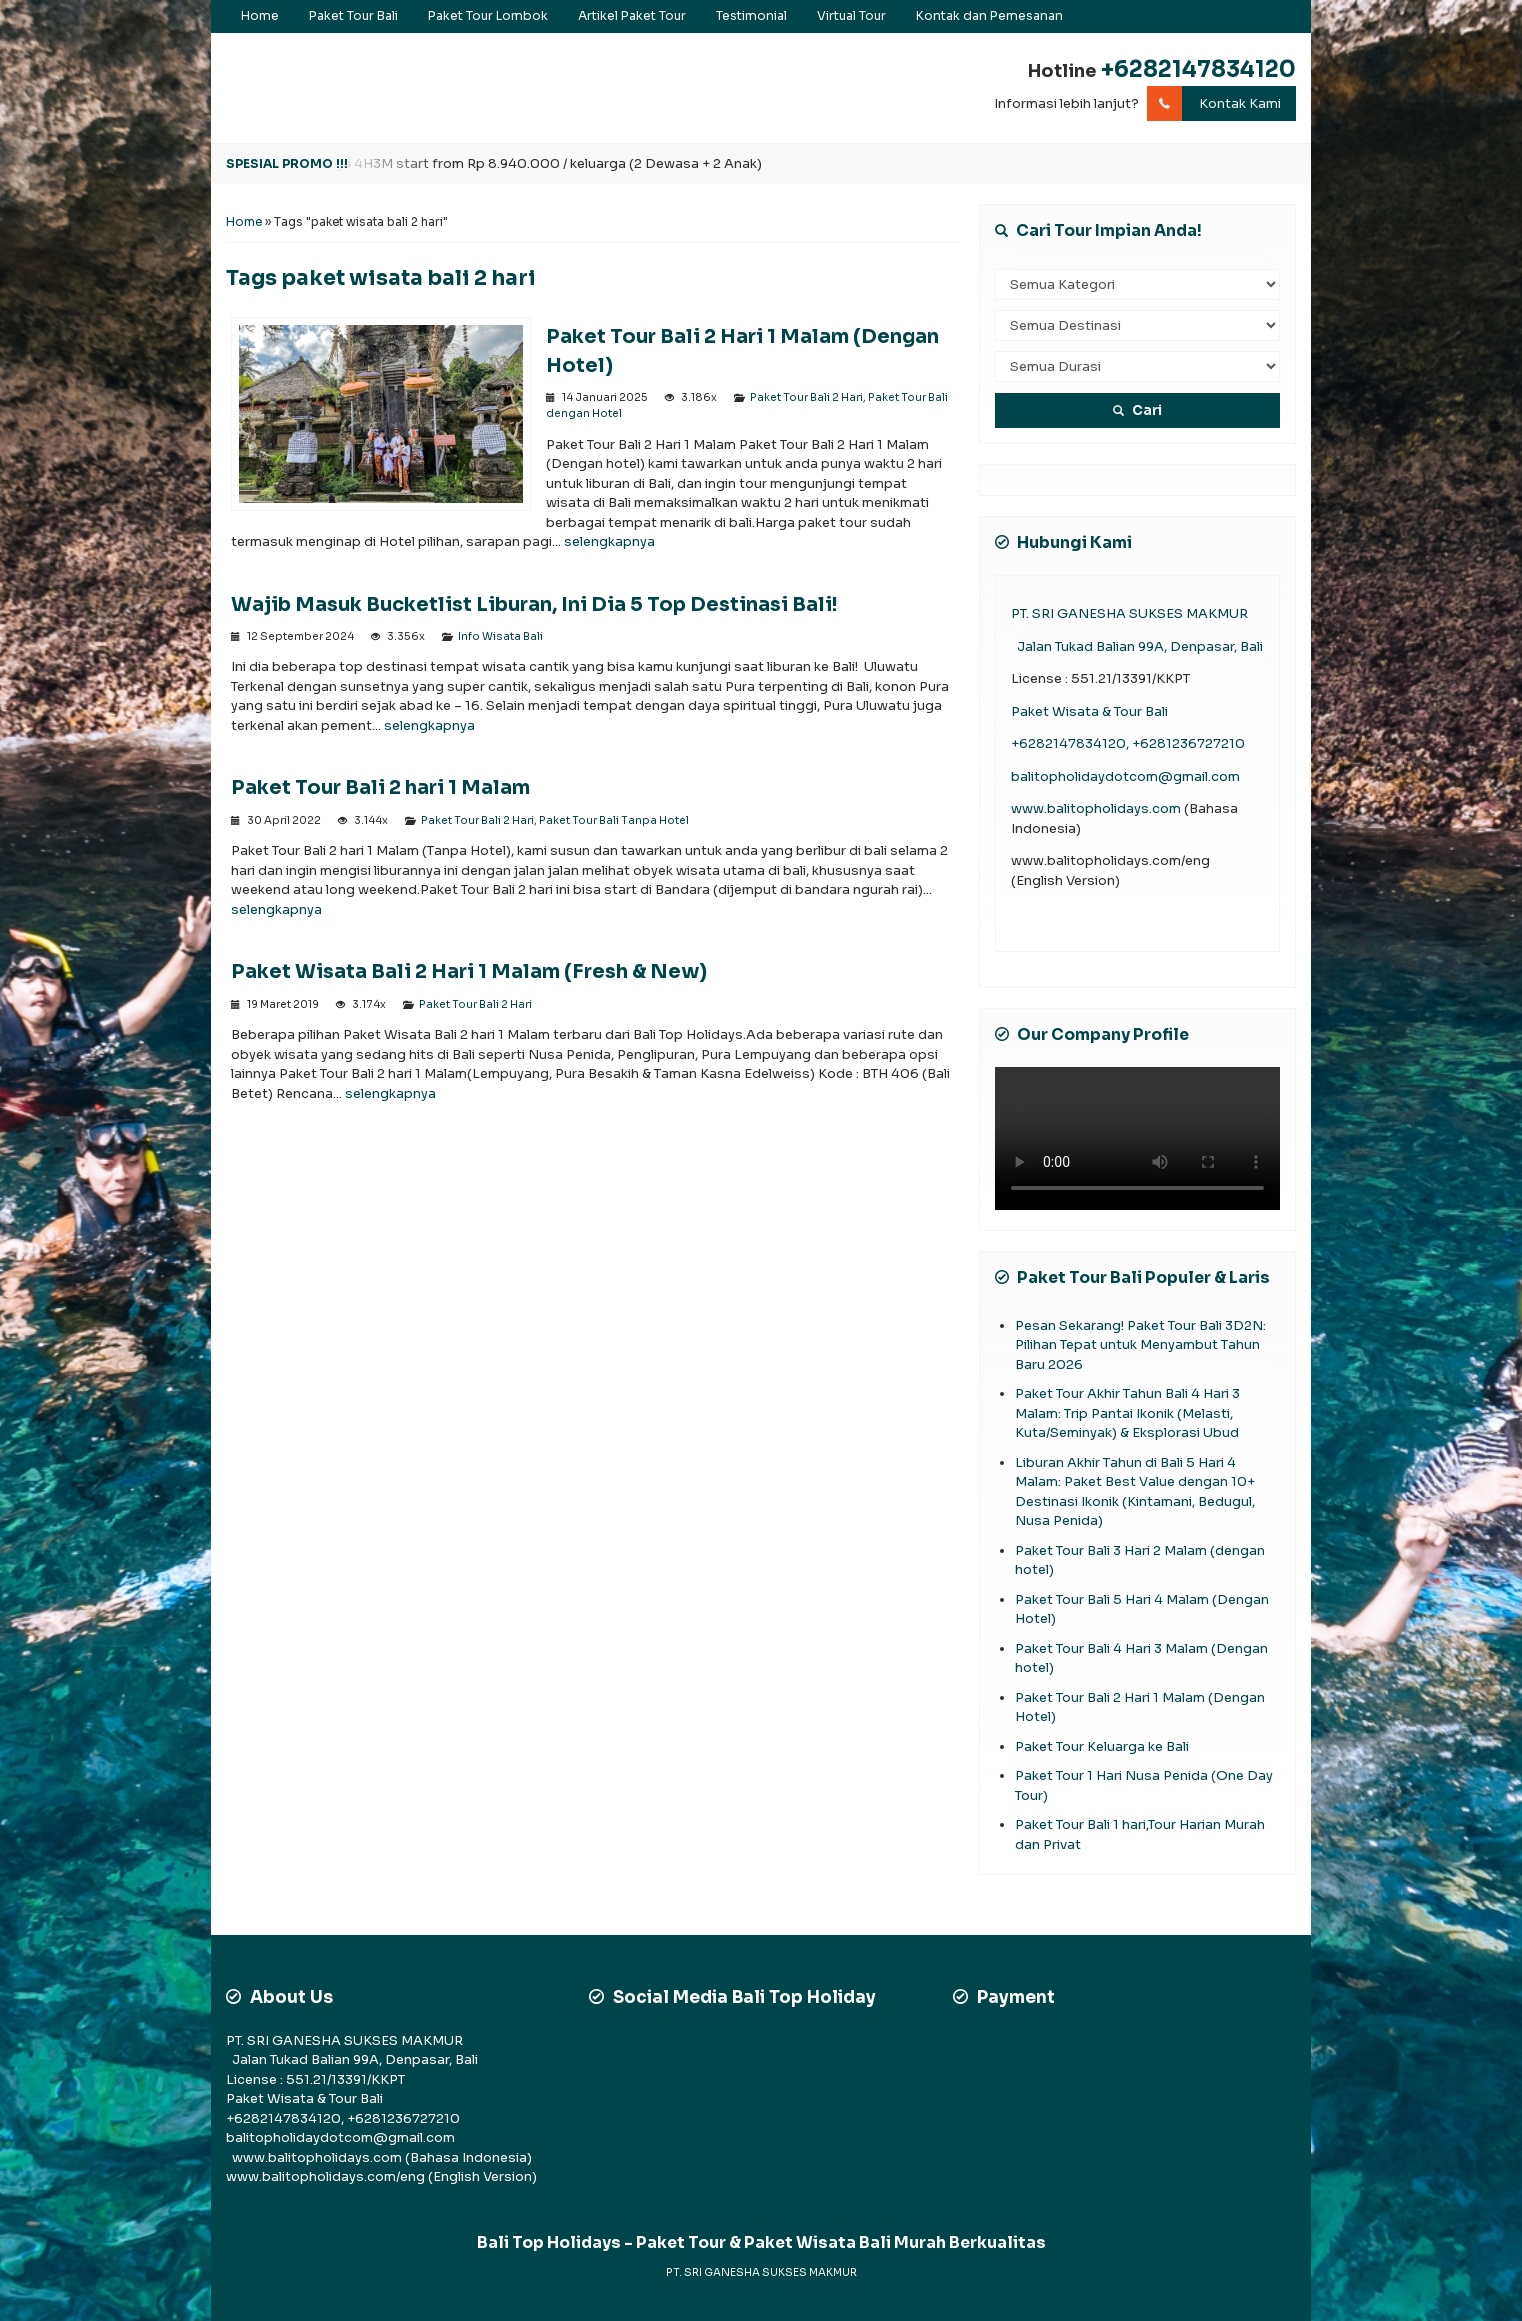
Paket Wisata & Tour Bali (1089, 711)
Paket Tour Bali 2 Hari (806, 397)
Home (260, 16)
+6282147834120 (1198, 69)
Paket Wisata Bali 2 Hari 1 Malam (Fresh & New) (469, 971)
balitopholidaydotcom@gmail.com (1125, 776)
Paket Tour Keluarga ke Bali (1102, 1746)
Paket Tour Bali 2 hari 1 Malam (380, 787)
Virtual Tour (851, 16)
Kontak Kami (1214, 104)
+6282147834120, (1071, 743)
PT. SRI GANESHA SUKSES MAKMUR (1129, 613)
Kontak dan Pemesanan (989, 16)
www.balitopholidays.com (1097, 808)
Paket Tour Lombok (488, 16)
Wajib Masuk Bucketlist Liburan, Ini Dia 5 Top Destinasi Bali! (534, 604)
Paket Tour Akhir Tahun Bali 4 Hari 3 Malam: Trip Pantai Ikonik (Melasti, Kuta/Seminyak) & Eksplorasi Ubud (1127, 1413)
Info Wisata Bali (500, 636)
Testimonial (751, 16)
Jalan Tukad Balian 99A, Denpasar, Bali (1137, 646)
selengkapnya (609, 541)
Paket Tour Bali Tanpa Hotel (614, 820)
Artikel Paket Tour (632, 16)
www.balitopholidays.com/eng (327, 2176)
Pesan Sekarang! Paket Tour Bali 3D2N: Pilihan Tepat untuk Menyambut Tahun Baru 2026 (1140, 1345)
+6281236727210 (1188, 743)
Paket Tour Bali (353, 16)
